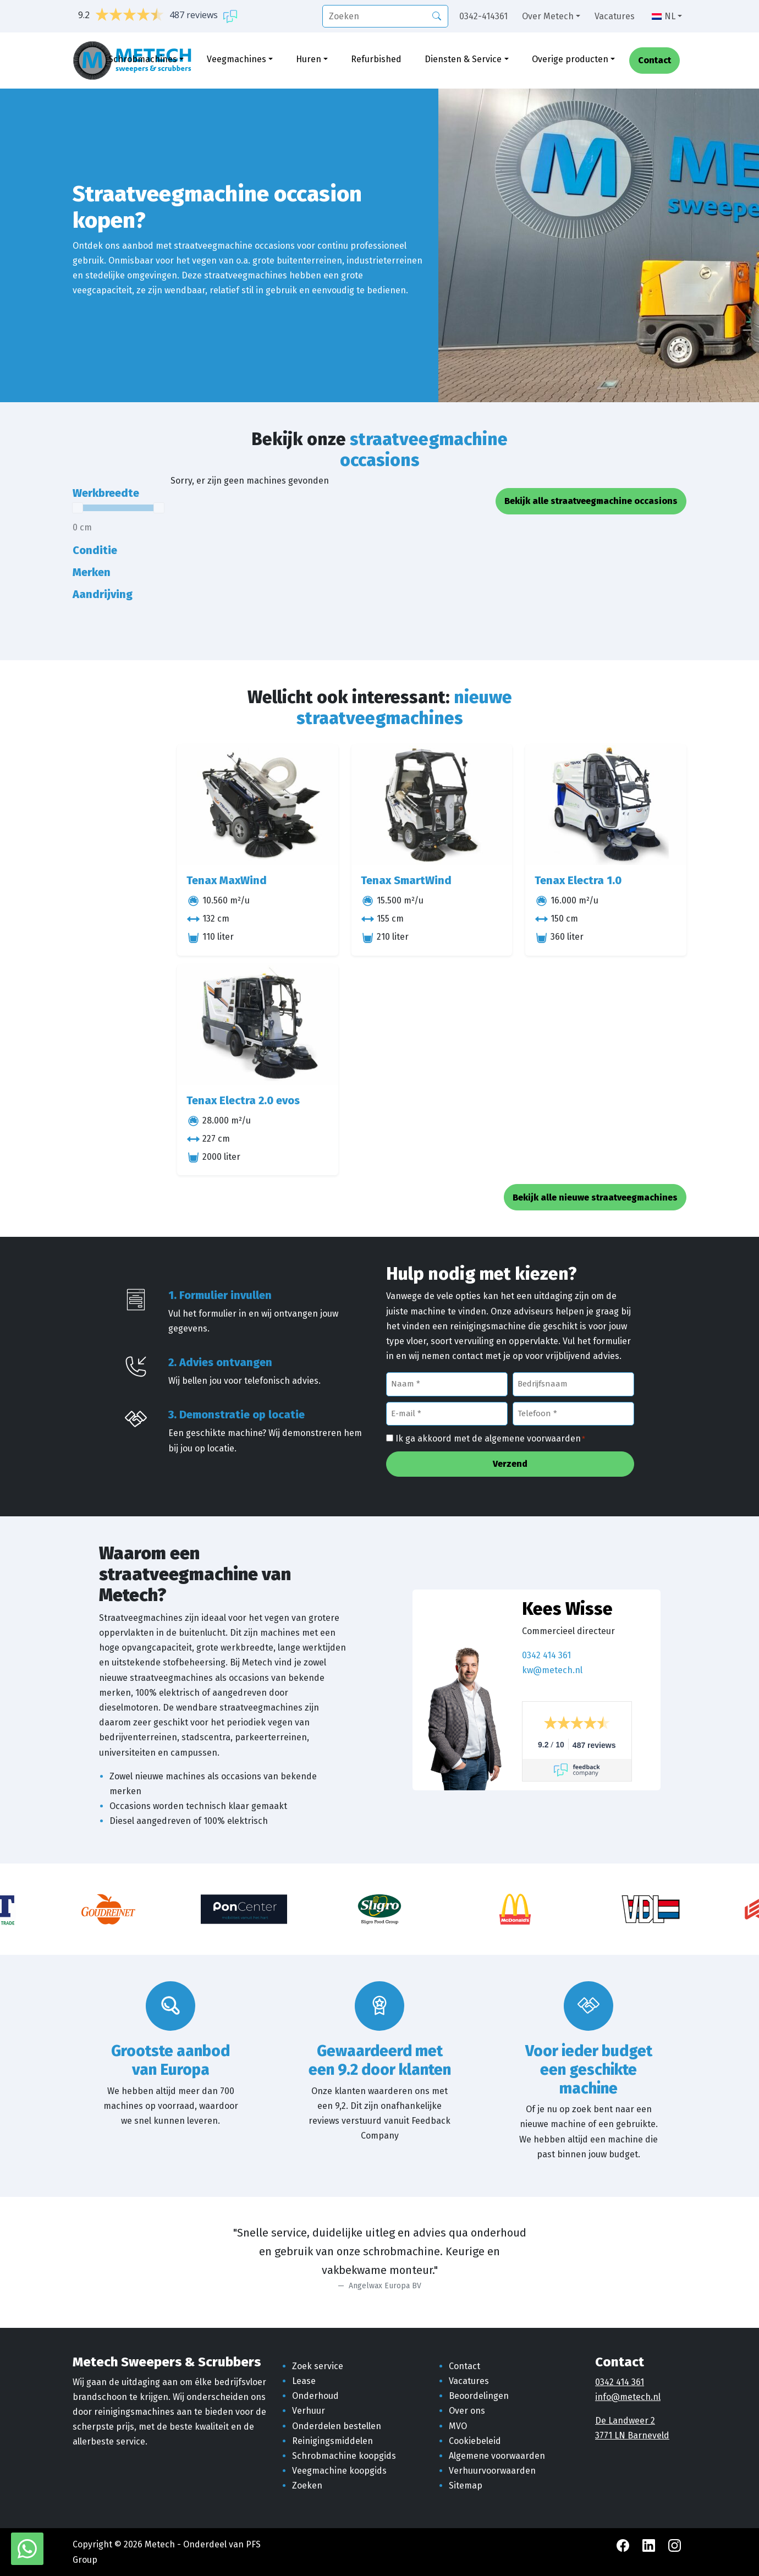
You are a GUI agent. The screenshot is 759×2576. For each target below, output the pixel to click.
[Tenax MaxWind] (258, 805)
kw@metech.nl (552, 1670)
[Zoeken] (437, 15)
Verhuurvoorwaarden (492, 2470)
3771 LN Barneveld (632, 2435)
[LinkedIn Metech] (649, 2544)
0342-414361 (483, 16)
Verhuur (308, 2410)
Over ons (467, 2410)
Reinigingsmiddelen (332, 2441)
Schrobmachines (142, 59)
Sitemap (465, 2485)
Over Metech (548, 16)
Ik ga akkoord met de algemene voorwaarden (490, 1439)
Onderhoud (315, 2396)
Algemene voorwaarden (497, 2456)
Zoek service (317, 2366)
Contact (654, 61)
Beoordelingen (479, 2396)
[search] (385, 16)
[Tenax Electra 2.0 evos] (258, 1025)
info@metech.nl (628, 2397)
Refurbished (376, 59)
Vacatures (615, 16)
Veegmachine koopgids (339, 2470)
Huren (308, 59)
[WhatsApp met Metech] (27, 2548)
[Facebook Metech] (624, 2544)
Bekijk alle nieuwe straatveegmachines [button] (595, 1197)
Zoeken (307, 2485)
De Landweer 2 (625, 2420)
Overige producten (570, 59)
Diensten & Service (463, 59)
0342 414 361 (546, 1655)
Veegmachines (236, 59)
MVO (458, 2426)
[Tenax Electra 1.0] (606, 805)
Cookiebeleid (475, 2441)
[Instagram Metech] (674, 2544)
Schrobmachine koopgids (344, 2456)
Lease (304, 2381)
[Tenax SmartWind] (432, 805)
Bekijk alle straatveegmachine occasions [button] (591, 501)
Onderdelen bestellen (336, 2426)
